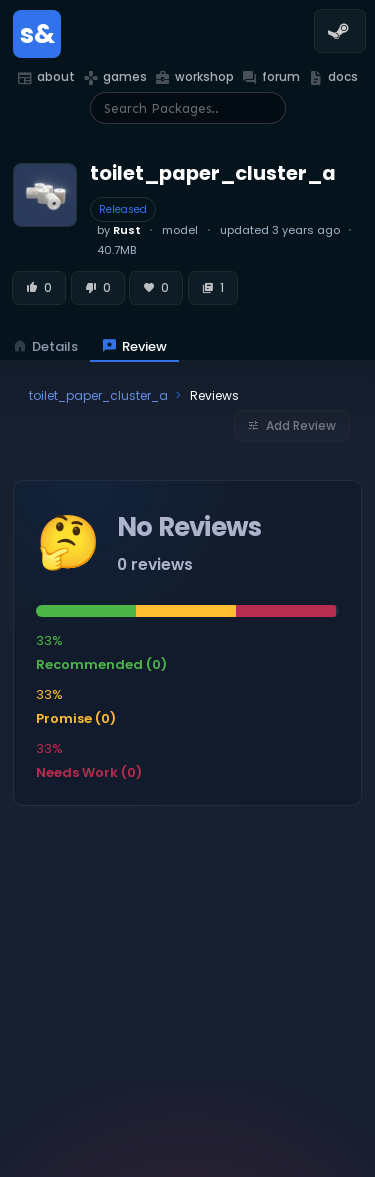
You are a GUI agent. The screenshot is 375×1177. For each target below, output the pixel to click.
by (119, 230)
